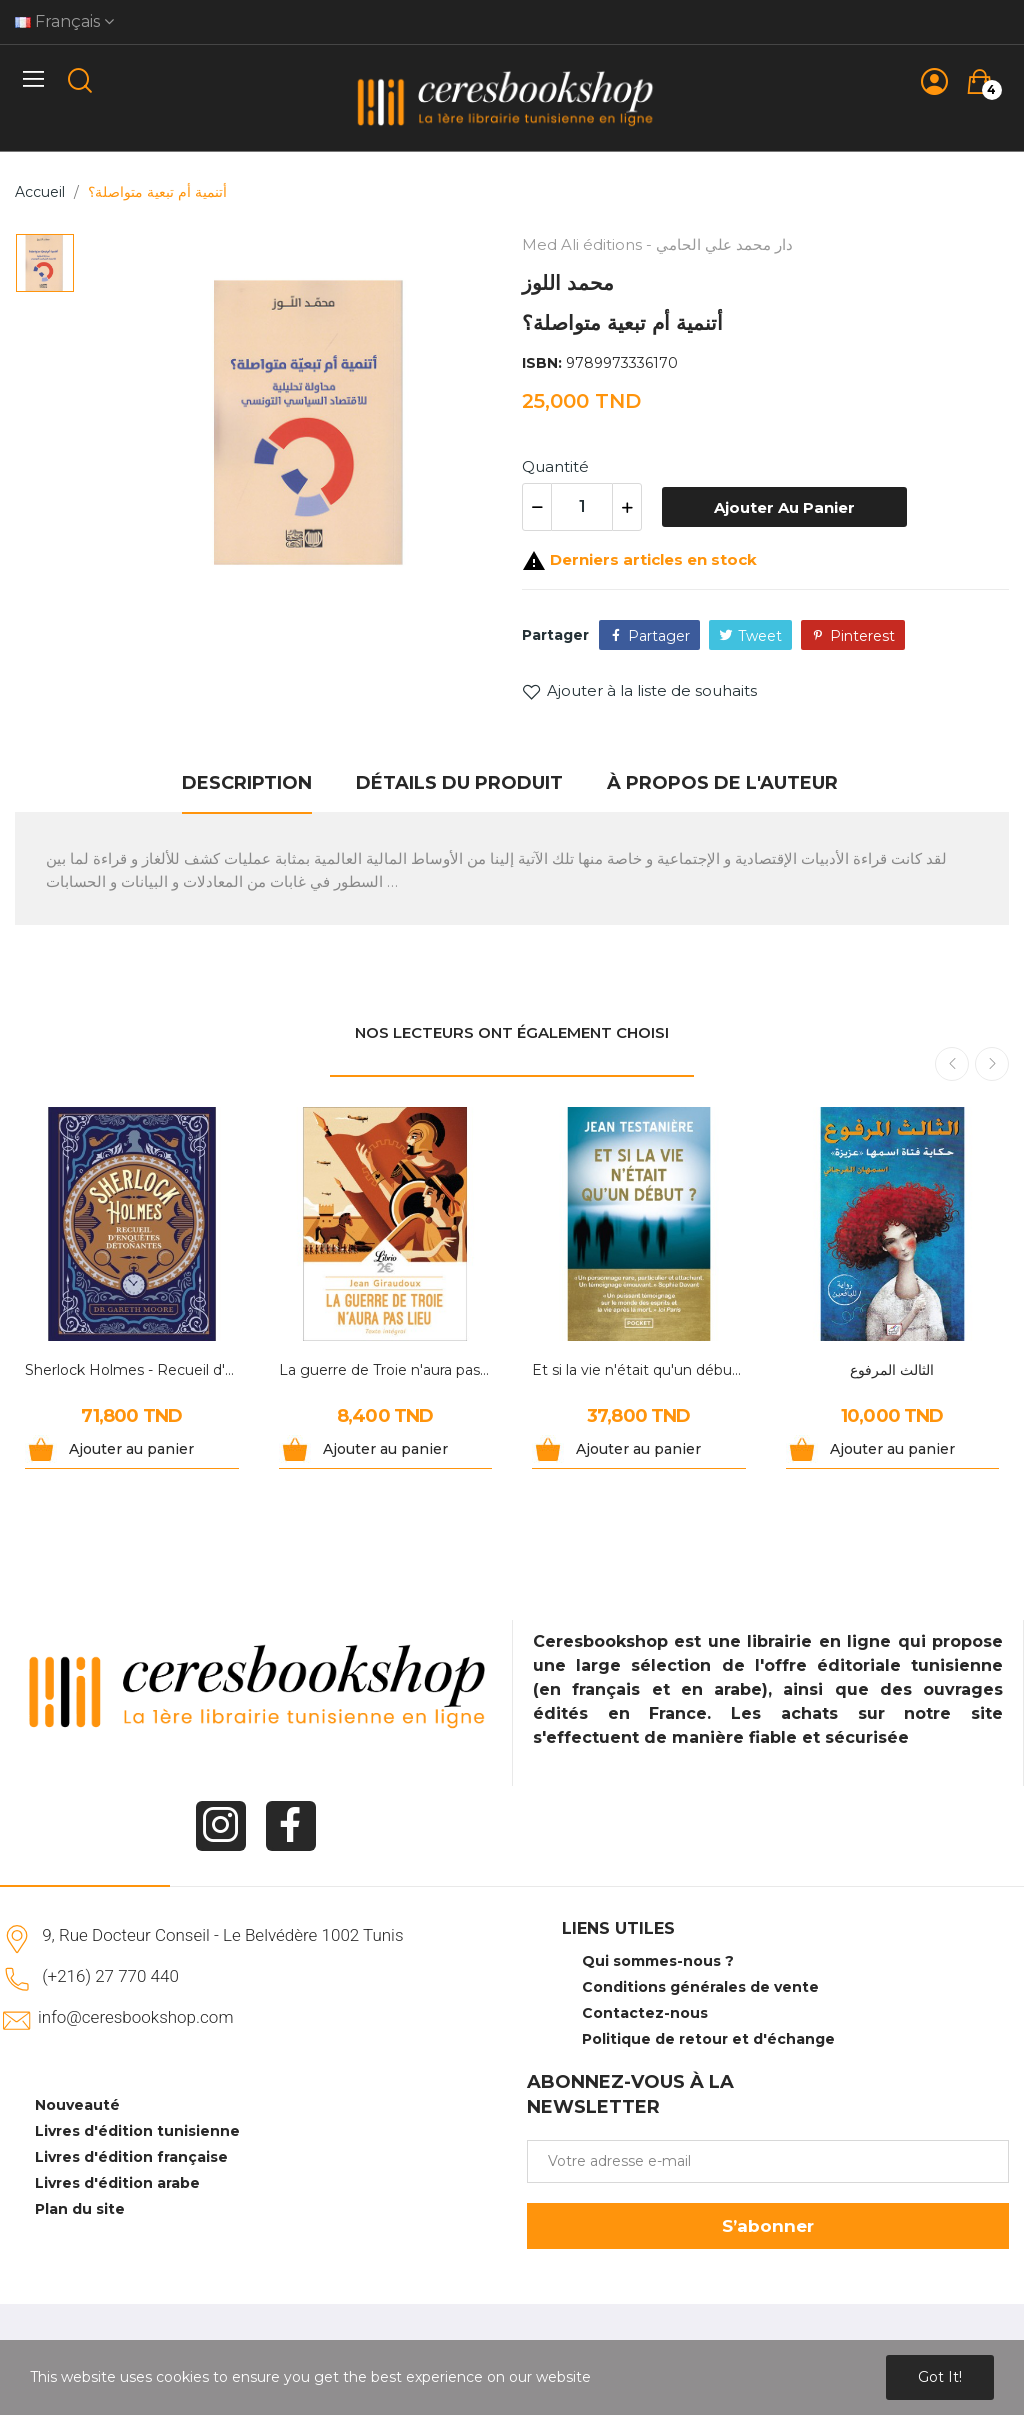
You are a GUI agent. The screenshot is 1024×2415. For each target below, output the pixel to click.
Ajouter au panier (784, 507)
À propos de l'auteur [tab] (722, 783)
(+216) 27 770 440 (110, 1976)
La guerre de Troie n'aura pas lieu (386, 1370)
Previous (952, 1064)
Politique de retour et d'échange (708, 2039)
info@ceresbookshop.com (135, 2017)
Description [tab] (247, 783)
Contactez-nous (645, 2013)
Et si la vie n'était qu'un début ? (639, 1370)
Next (992, 1064)
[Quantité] (582, 507)
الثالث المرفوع (892, 1370)
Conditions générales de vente (700, 1987)
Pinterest (862, 636)
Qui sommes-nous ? (658, 1961)
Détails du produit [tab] (459, 783)
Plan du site (80, 2209)
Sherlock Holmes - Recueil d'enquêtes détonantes (132, 1370)
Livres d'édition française (131, 2157)
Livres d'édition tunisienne (137, 2131)
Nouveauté (77, 2105)
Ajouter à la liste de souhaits (639, 691)
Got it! (940, 2377)
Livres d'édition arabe (117, 2183)
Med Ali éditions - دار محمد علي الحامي (657, 244)
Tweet (760, 636)
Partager (659, 636)
